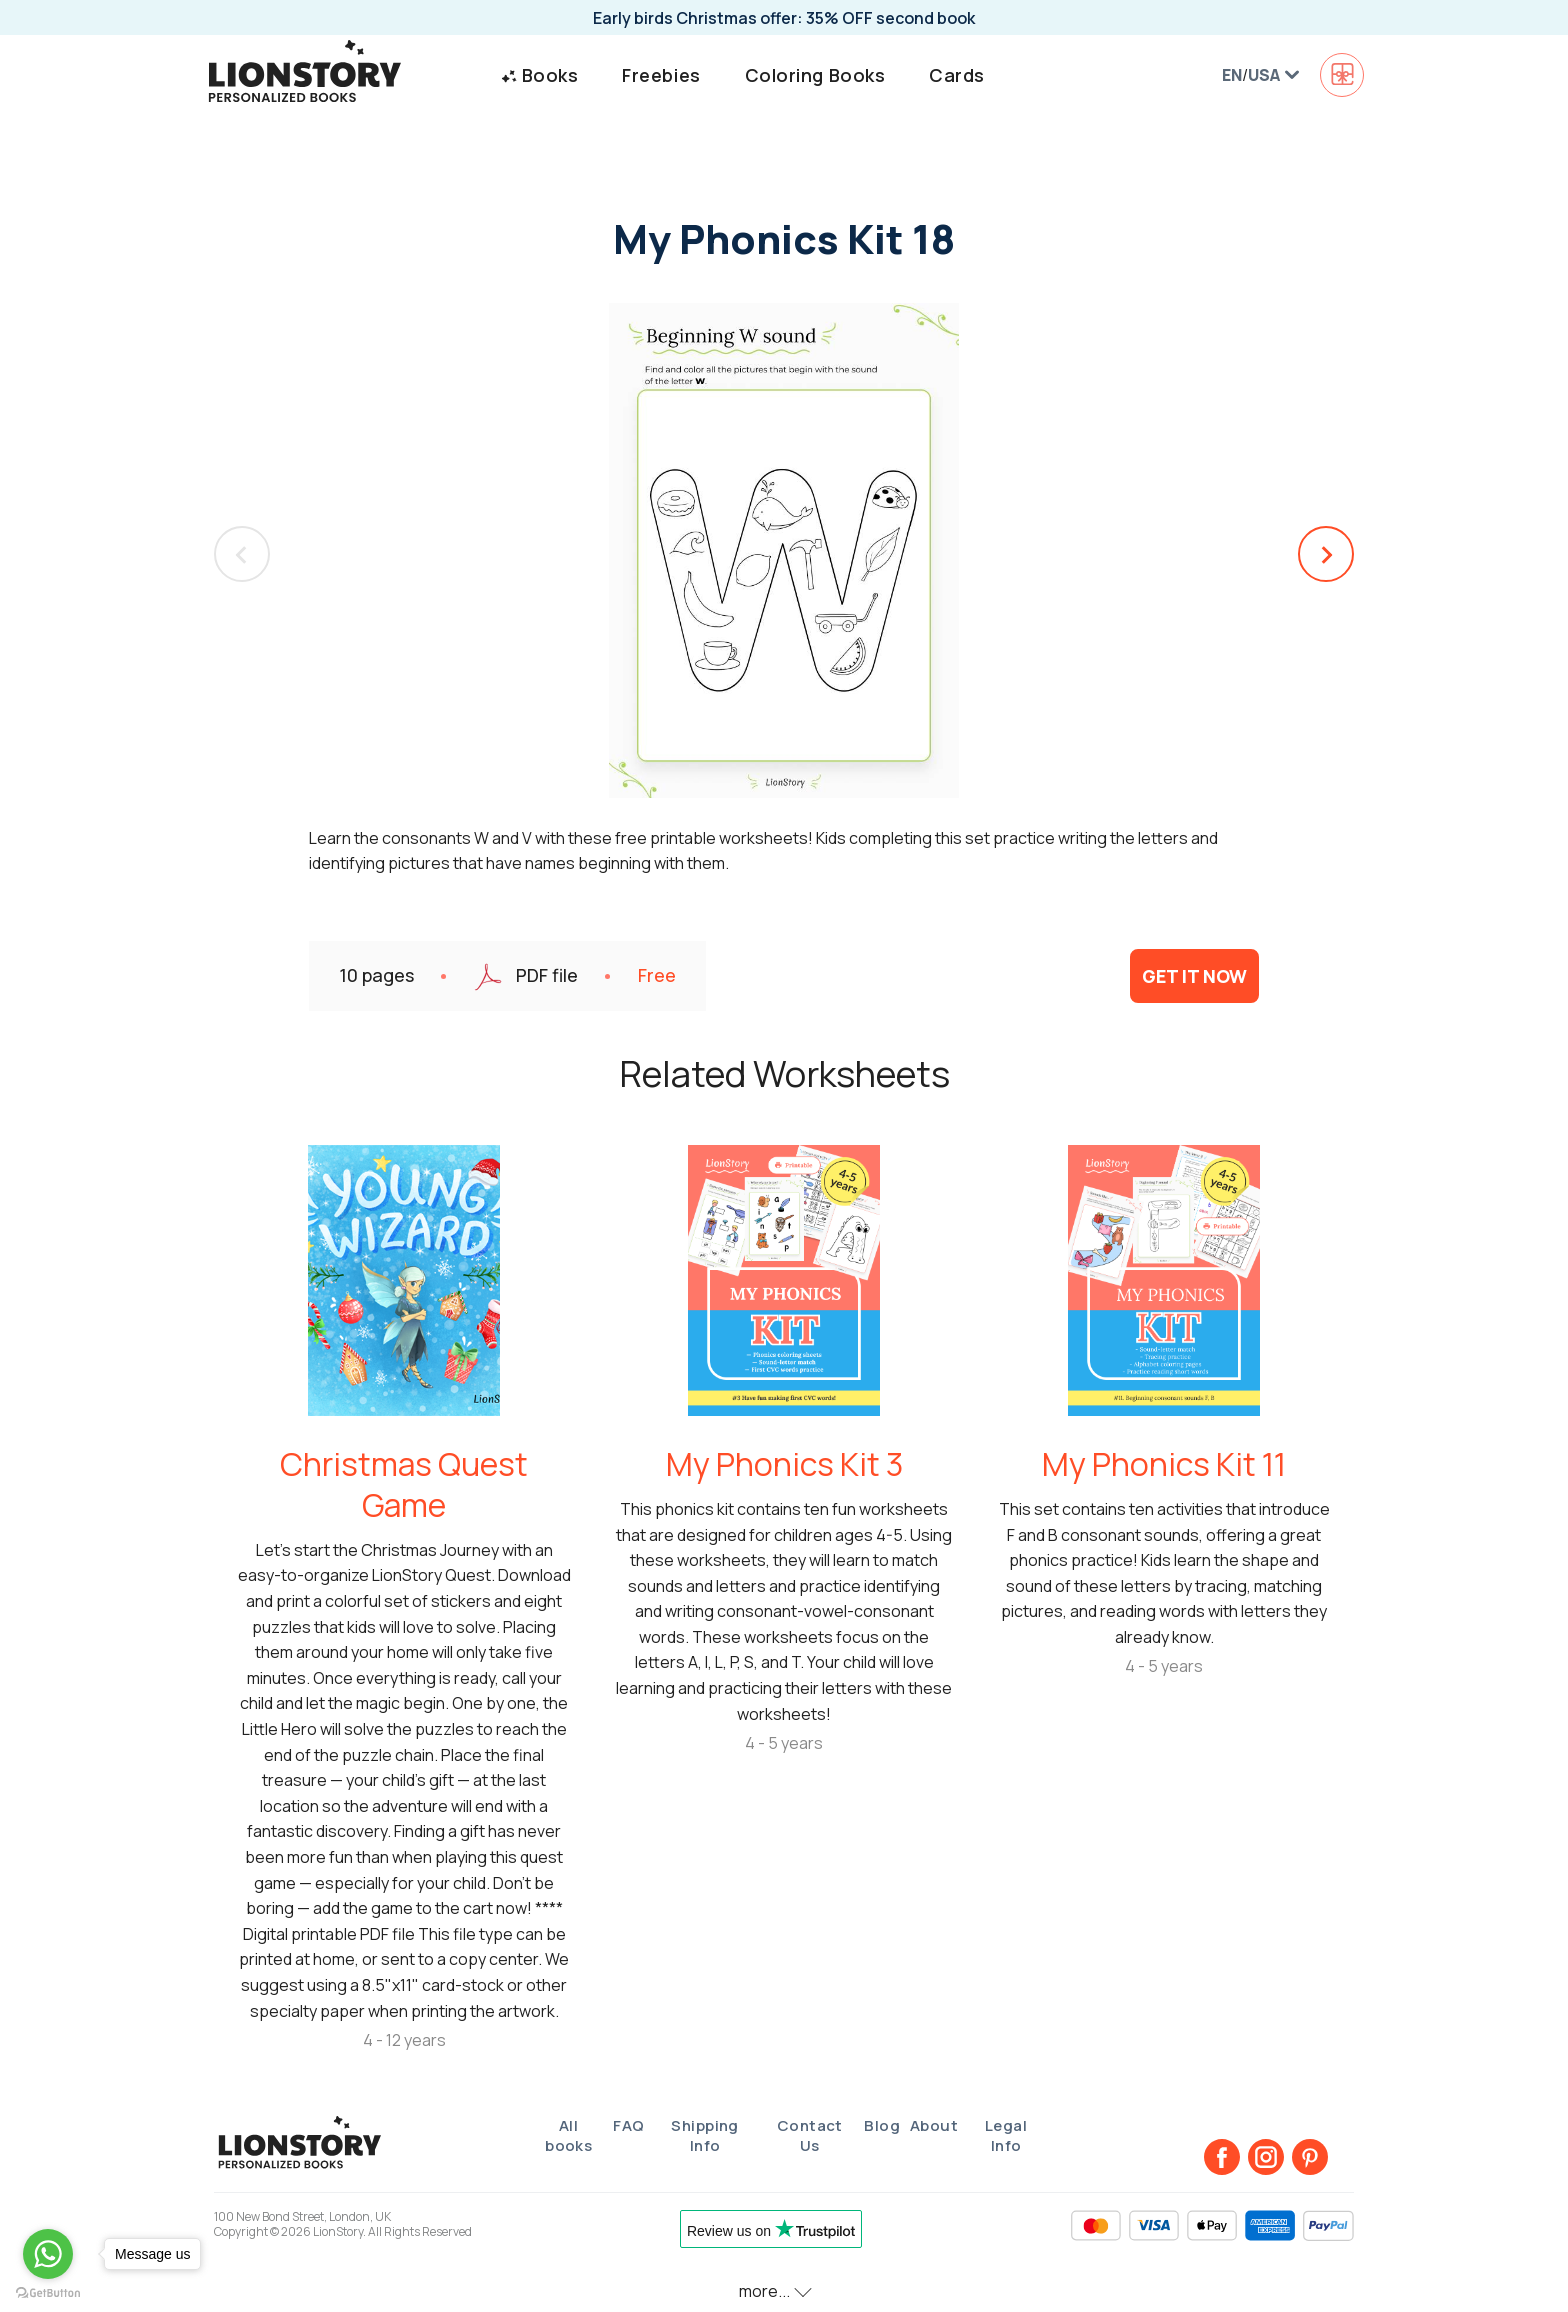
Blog (882, 2125)
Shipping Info (705, 2135)
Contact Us (810, 2135)
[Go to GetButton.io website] (48, 2292)
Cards (957, 75)
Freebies (661, 75)
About (934, 2125)
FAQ (628, 2125)
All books (568, 2135)
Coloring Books (815, 75)
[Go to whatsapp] (48, 2254)
